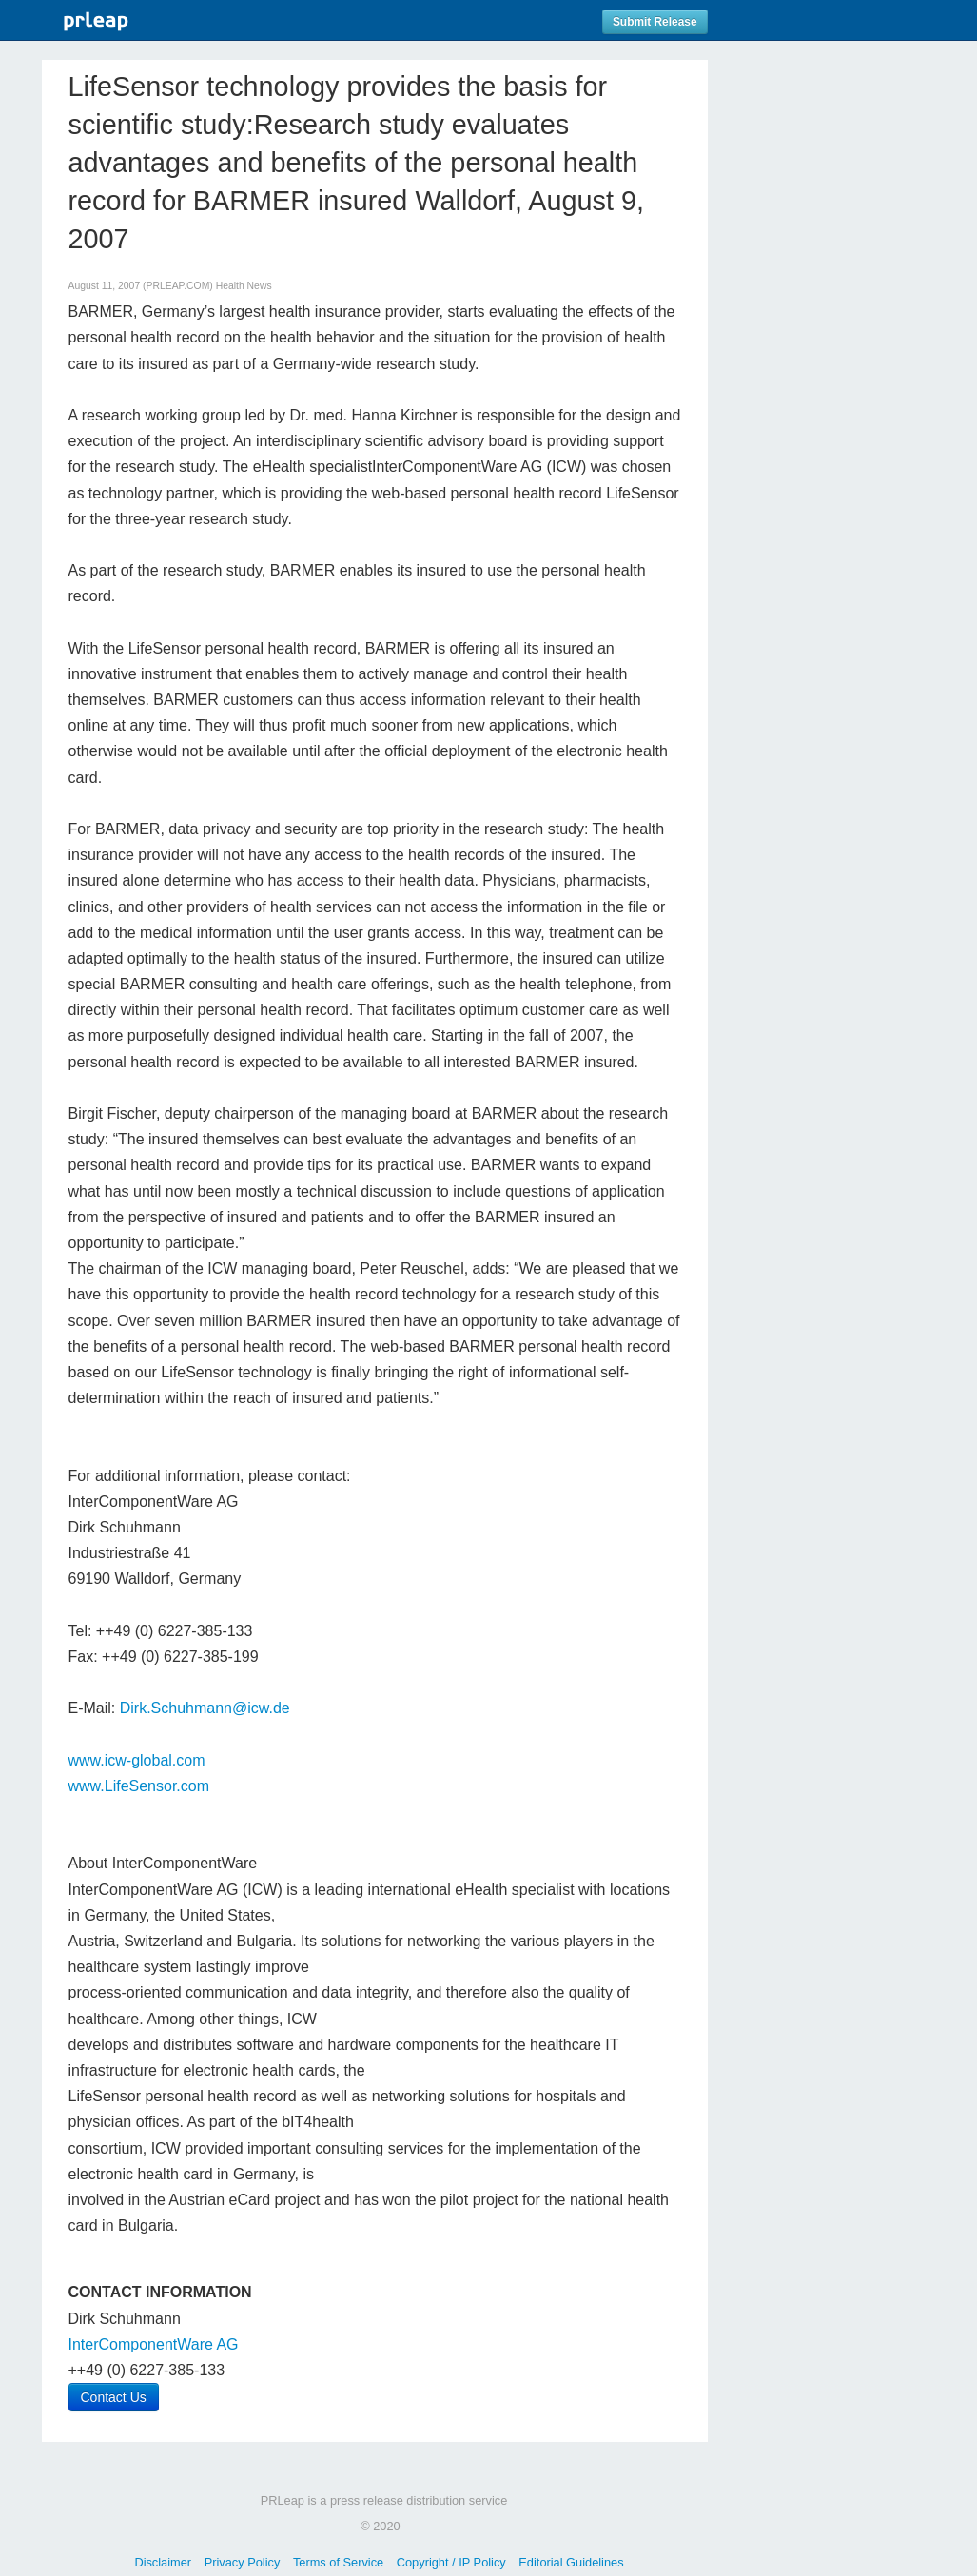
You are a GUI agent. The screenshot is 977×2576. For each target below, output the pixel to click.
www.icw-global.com (136, 1760)
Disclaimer (162, 2562)
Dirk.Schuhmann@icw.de (205, 1708)
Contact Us (114, 2397)
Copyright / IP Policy (451, 2562)
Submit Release (655, 22)
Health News (244, 286)
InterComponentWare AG (153, 2344)
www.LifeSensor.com (139, 1786)
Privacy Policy (243, 2562)
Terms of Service (338, 2562)
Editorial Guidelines (570, 2562)
